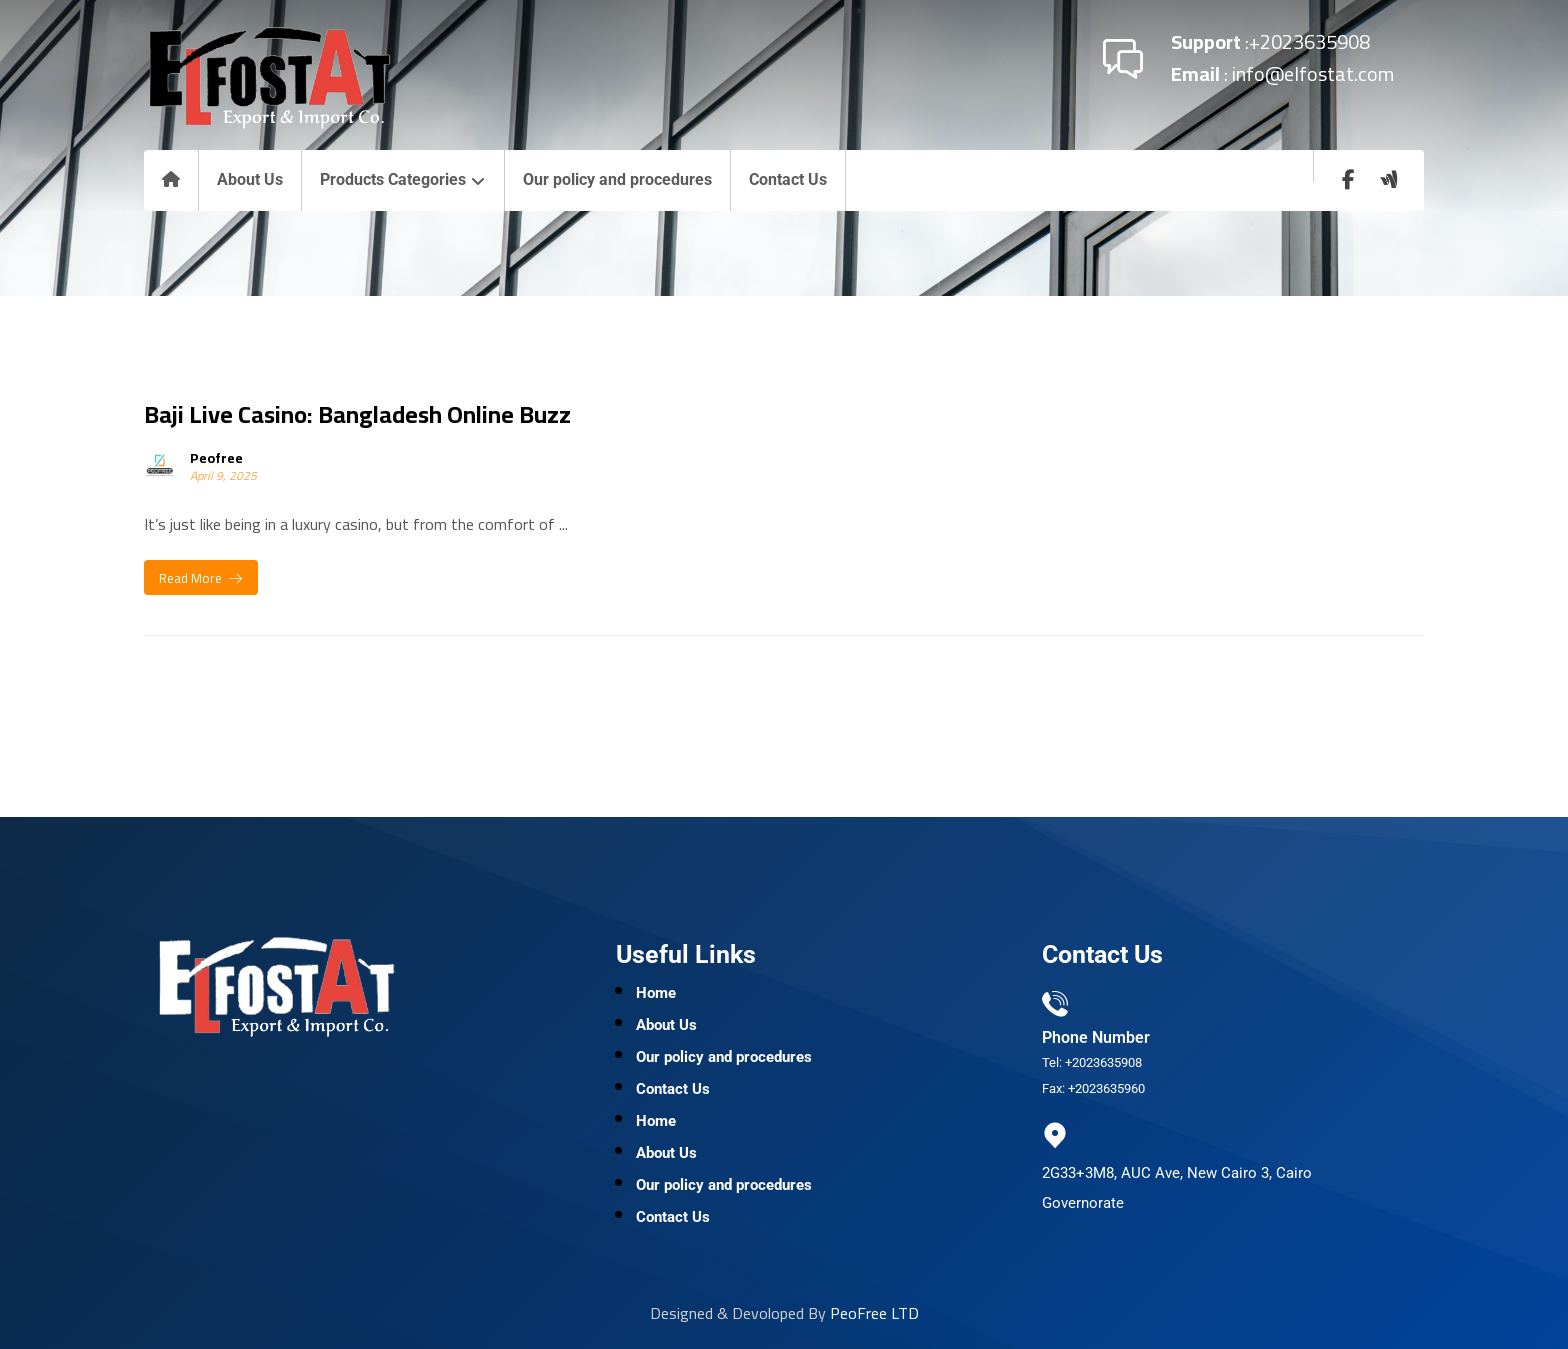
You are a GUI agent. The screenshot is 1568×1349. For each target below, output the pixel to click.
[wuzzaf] (1389, 180)
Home (656, 993)
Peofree (216, 458)
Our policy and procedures (724, 1057)
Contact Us (673, 1089)
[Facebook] (1349, 180)
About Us (666, 1025)
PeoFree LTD (874, 1313)
